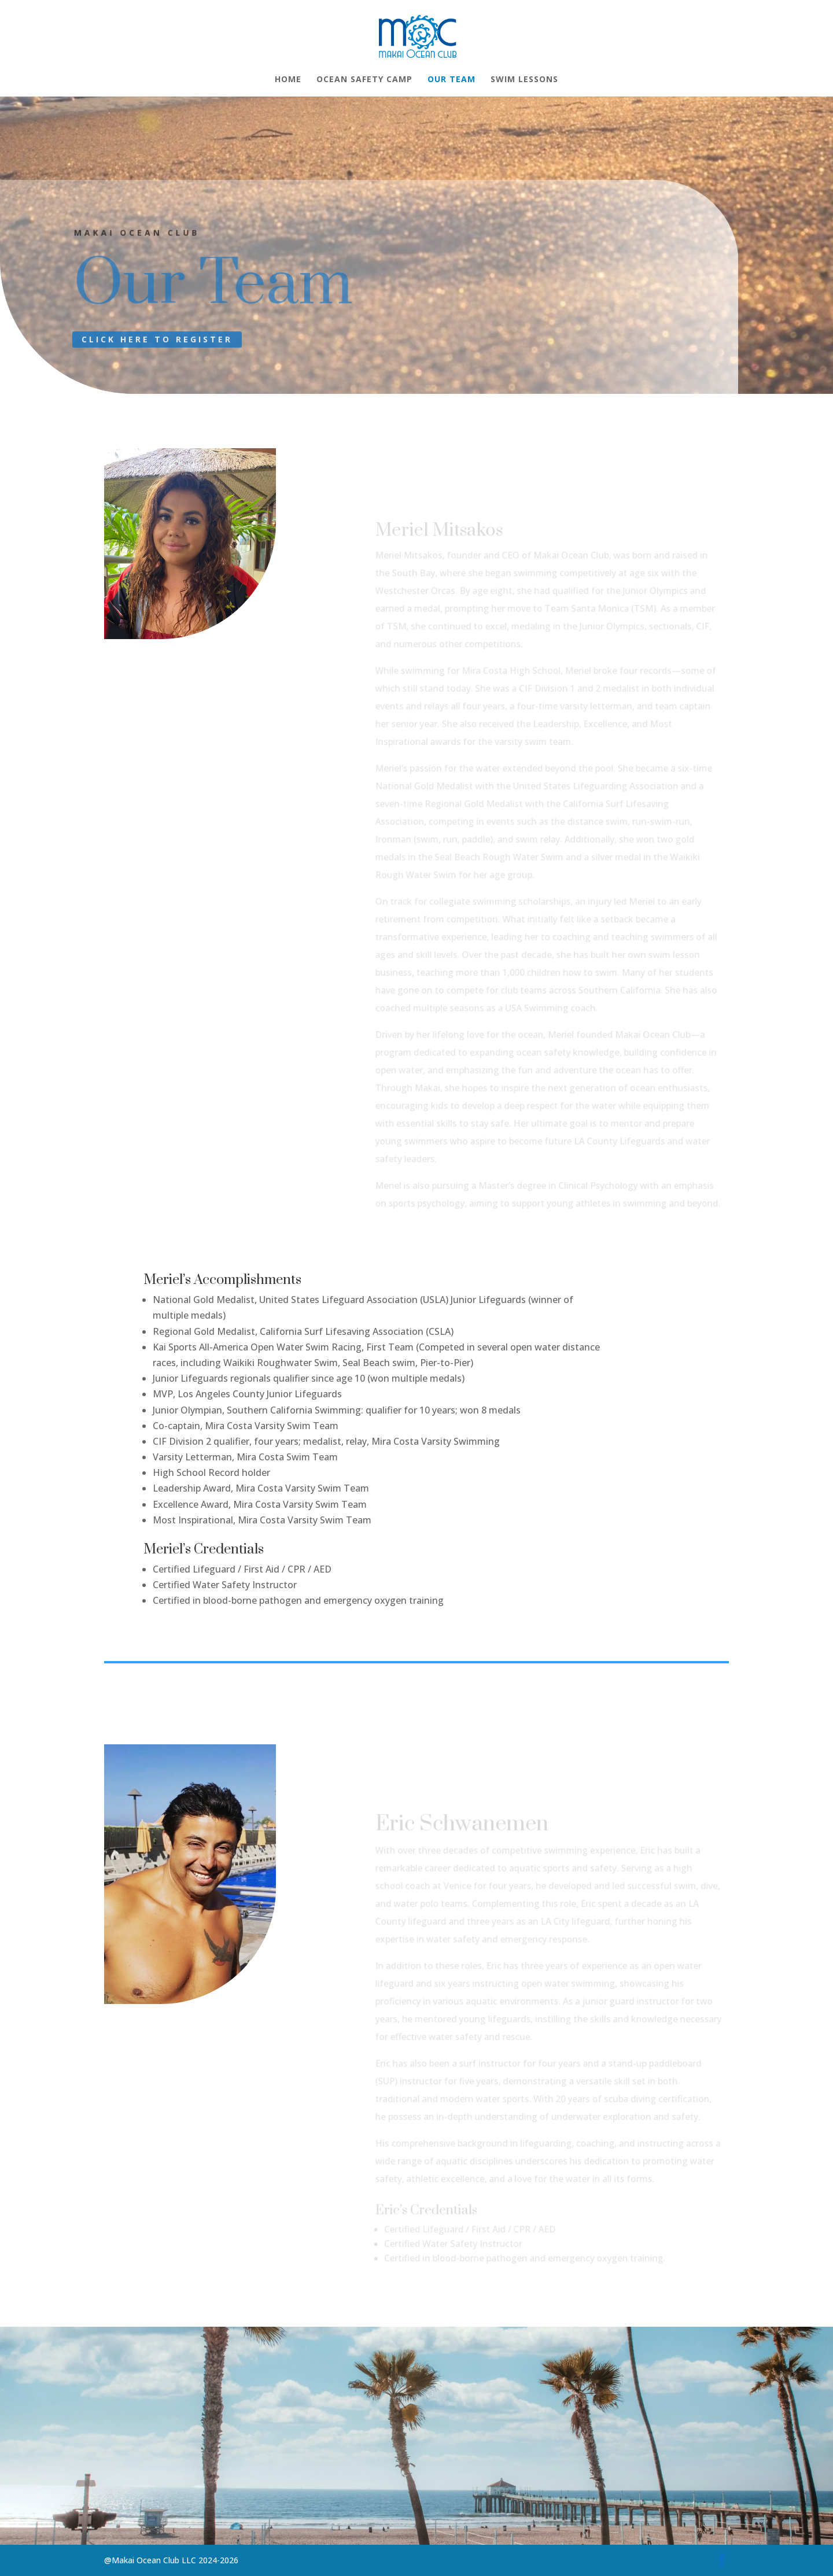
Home (288, 79)
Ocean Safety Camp (364, 79)
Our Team (451, 79)
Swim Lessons (524, 79)
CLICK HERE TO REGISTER (128, 339)
